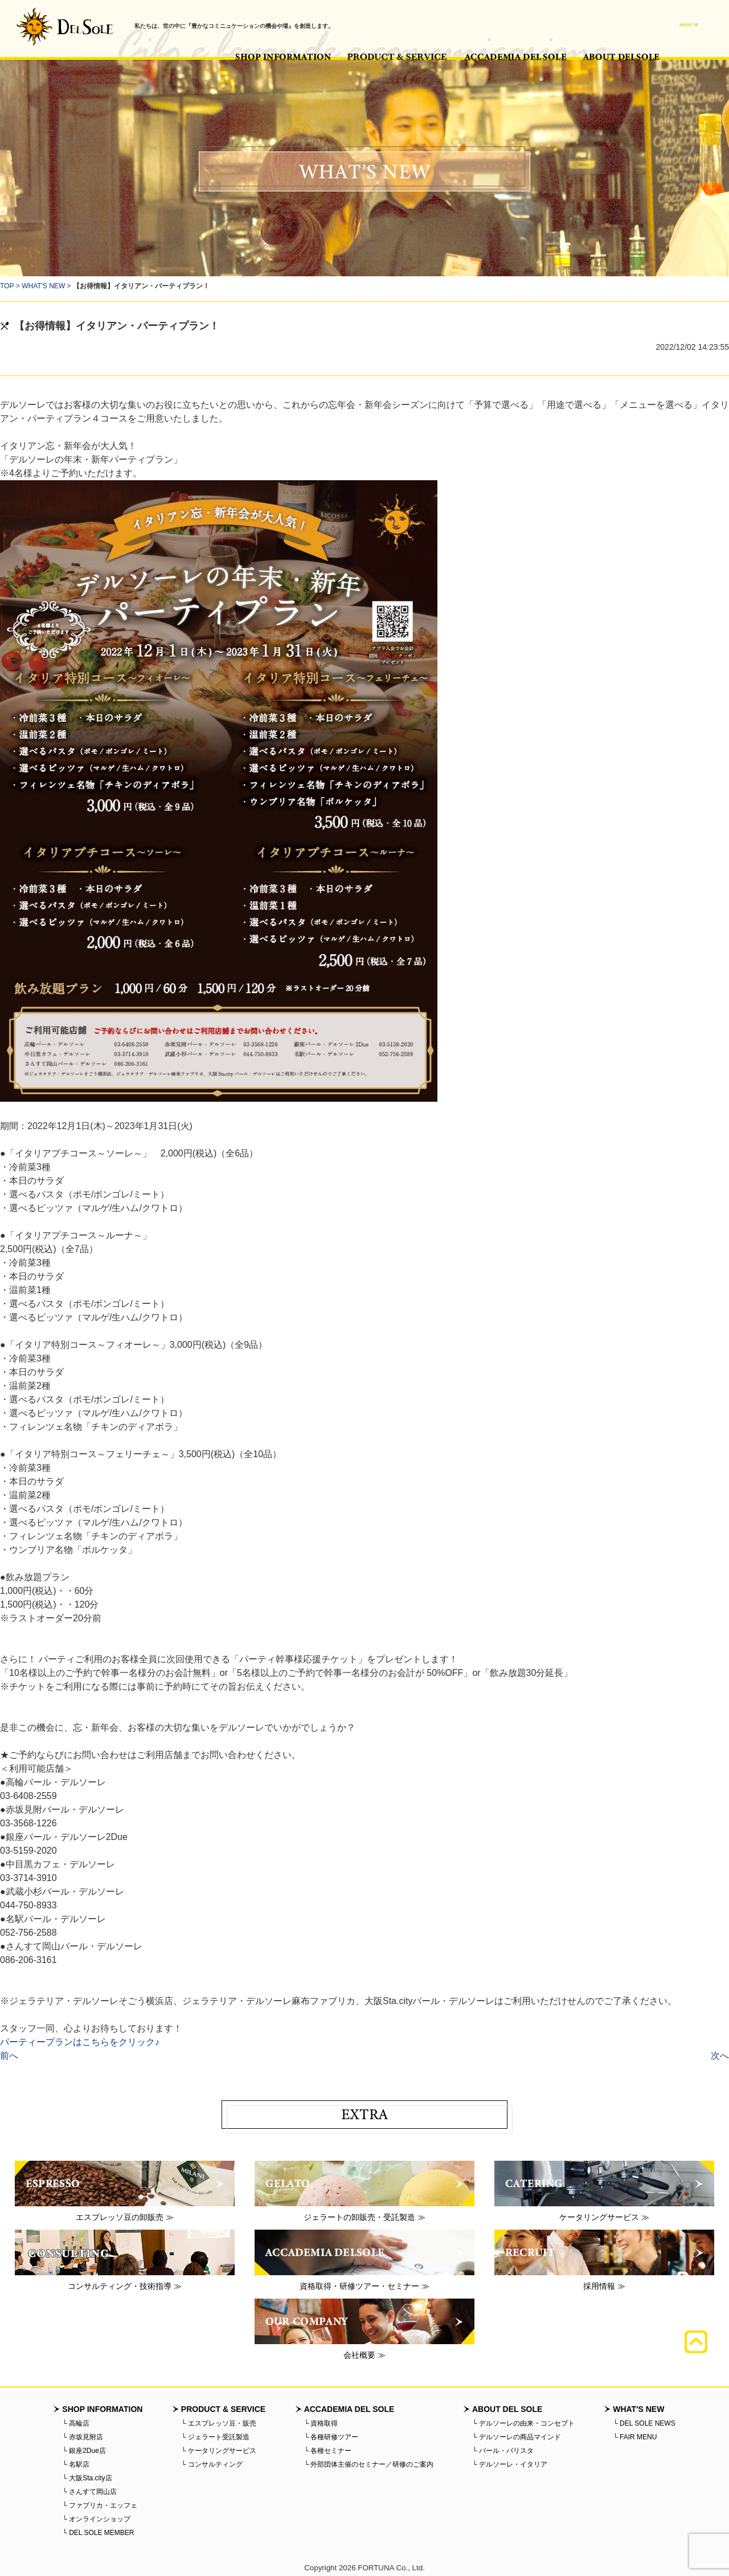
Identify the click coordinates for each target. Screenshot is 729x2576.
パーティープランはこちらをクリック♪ (79, 2042)
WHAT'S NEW (43, 286)
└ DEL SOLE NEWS (644, 2423)
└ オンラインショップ (96, 2519)
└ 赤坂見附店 (82, 2437)
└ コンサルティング (212, 2464)
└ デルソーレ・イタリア (509, 2464)
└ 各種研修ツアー (331, 2437)
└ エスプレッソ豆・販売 (218, 2423)
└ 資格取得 (321, 2423)
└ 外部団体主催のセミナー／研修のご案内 (369, 2464)
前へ (9, 2055)
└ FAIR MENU (635, 2437)
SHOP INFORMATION (283, 57)
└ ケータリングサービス (218, 2451)
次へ (720, 2055)
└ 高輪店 (75, 2423)
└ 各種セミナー (328, 2451)
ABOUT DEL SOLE (621, 57)
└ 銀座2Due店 (84, 2451)
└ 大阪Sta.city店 (87, 2478)
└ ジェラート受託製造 (215, 2437)
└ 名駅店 (75, 2464)
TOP (7, 286)
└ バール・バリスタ (503, 2451)
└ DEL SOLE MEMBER (98, 2533)
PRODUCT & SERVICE (397, 57)
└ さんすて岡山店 (89, 2492)
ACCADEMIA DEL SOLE (515, 57)
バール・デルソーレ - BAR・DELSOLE (64, 26)
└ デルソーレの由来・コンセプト (523, 2423)
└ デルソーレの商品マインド (516, 2437)
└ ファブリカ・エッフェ (99, 2505)
